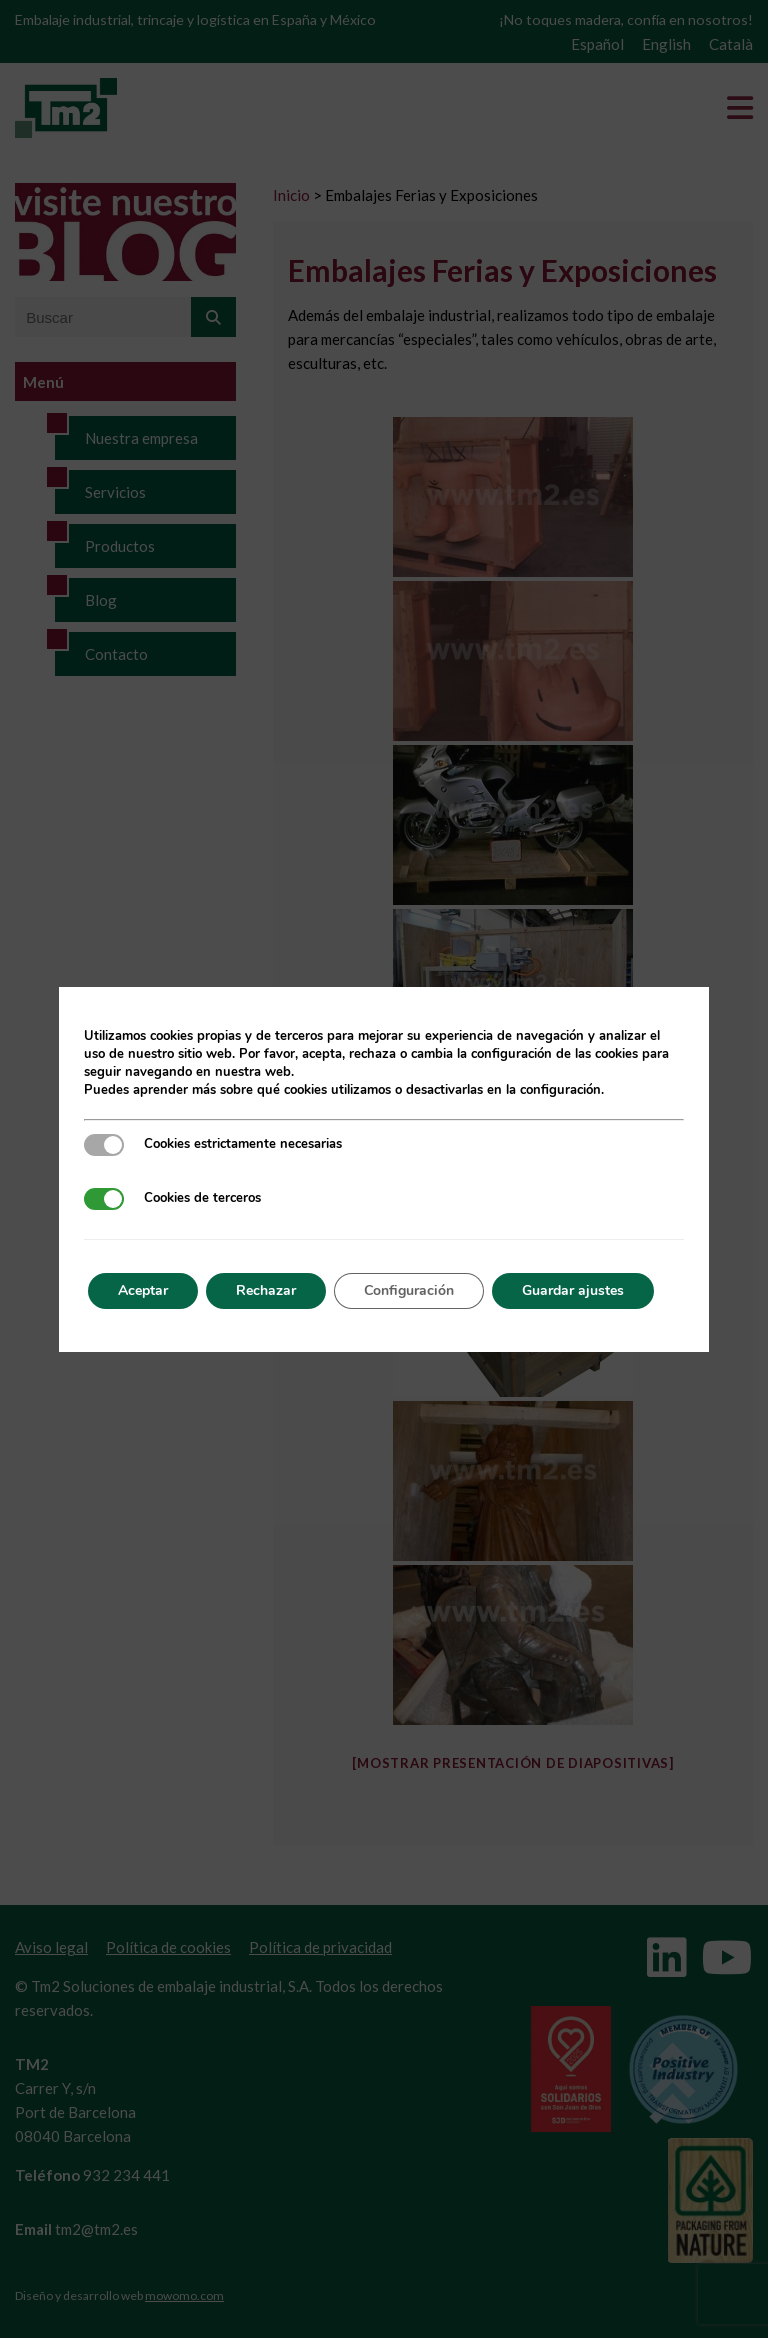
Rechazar (266, 1290)
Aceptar (143, 1290)
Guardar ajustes (573, 1290)
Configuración (409, 1290)
